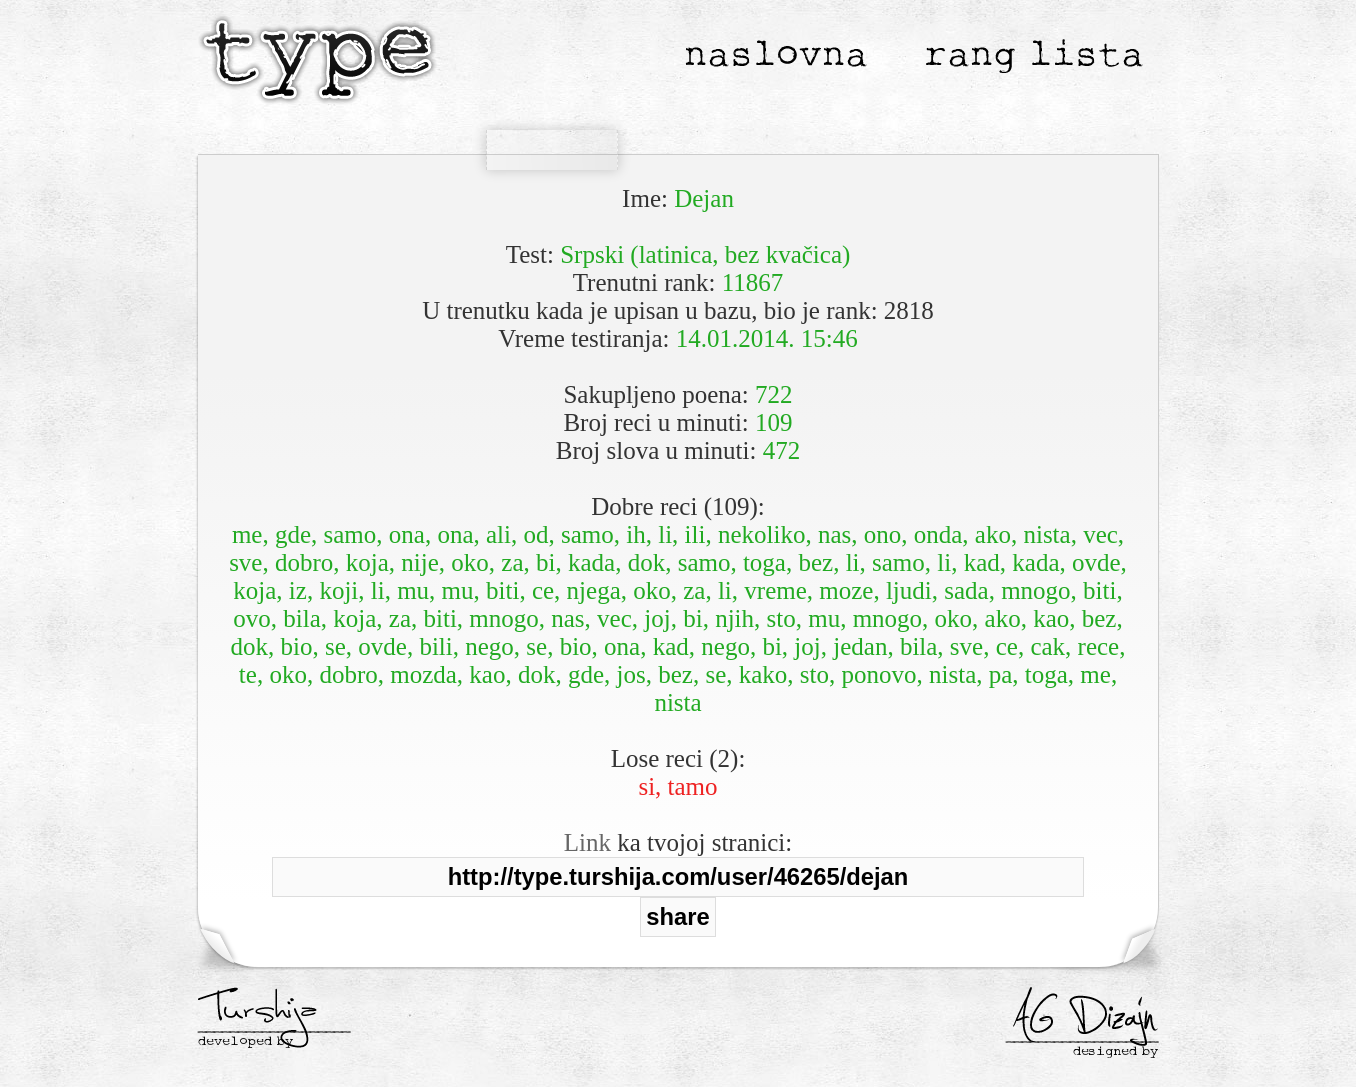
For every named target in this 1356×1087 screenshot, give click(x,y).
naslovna (776, 53)
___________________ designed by (1082, 1043)
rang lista (1033, 53)
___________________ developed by (274, 1033)
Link (587, 842)
